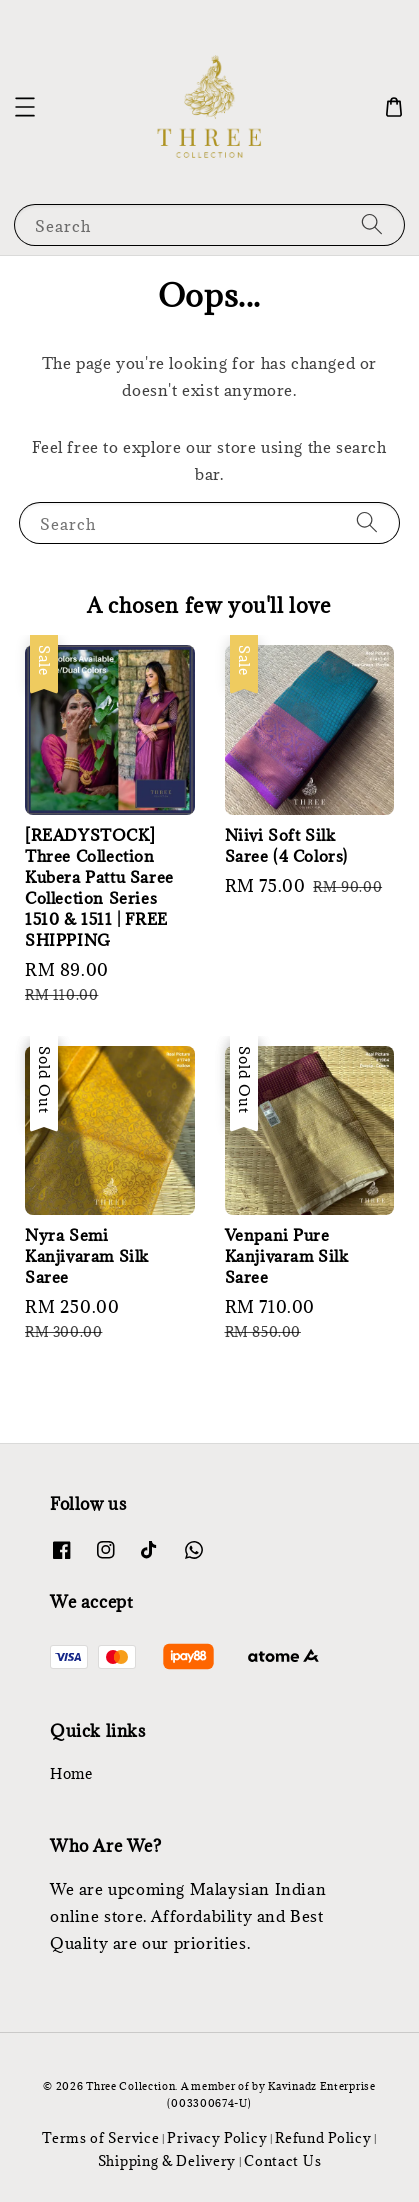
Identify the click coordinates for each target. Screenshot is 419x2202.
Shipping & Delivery (167, 2161)
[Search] (372, 224)
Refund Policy (323, 2138)
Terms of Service (100, 2138)
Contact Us (282, 2161)
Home (71, 1773)
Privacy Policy (217, 2138)
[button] (25, 107)
